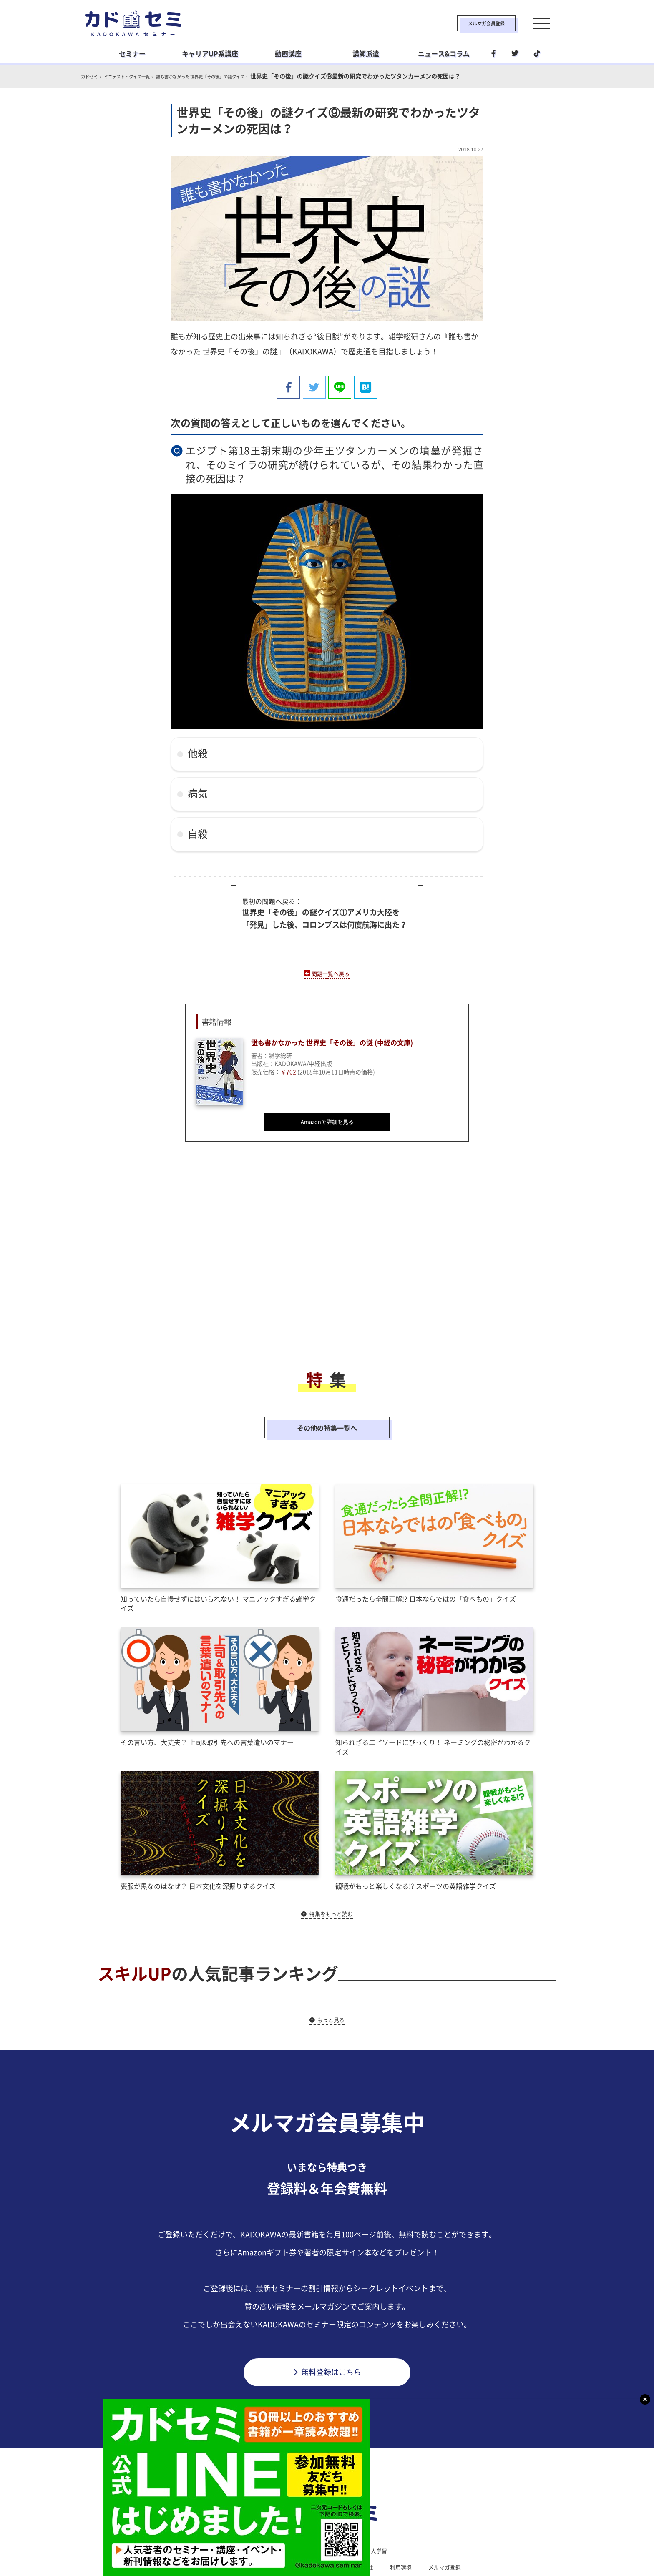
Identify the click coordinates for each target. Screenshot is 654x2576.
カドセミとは (203, 2530)
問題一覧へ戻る (330, 970)
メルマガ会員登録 (463, 23)
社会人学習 (375, 2512)
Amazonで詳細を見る (327, 1121)
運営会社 (364, 2530)
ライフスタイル (324, 2512)
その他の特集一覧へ (327, 1408)
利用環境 (404, 2530)
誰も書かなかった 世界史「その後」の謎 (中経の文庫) (342, 1041)
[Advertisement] (259, 1260)
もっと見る (331, 1980)
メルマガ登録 (450, 2530)
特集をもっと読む (331, 1874)
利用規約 (249, 2530)
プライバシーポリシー (307, 2530)
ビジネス (275, 2512)
